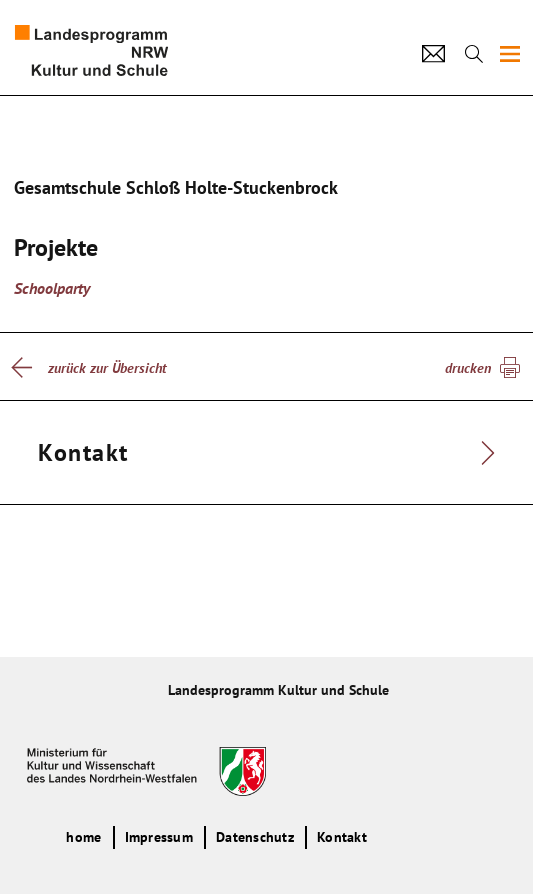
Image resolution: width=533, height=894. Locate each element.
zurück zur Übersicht (107, 368)
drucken (468, 368)
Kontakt (342, 837)
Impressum (159, 837)
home (83, 837)
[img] (510, 54)
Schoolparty (52, 288)
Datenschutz (255, 837)
